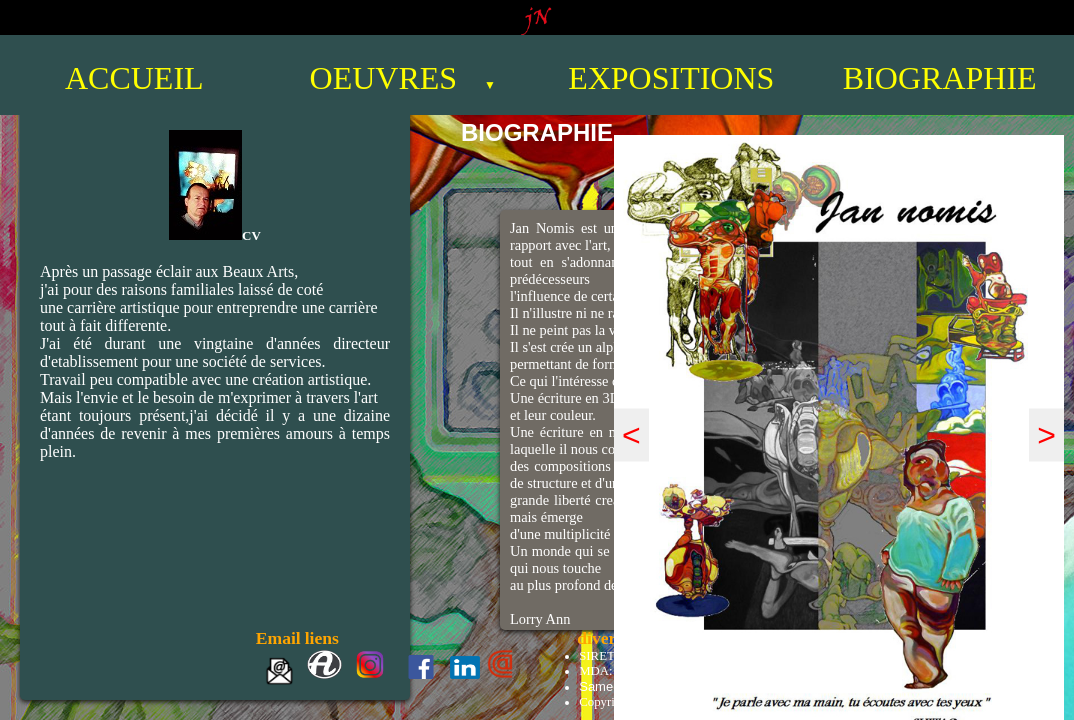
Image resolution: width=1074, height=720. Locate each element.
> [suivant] (1046, 435)
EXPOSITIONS (671, 78)
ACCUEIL (134, 78)
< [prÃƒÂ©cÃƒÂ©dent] (631, 435)
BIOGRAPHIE (940, 78)
